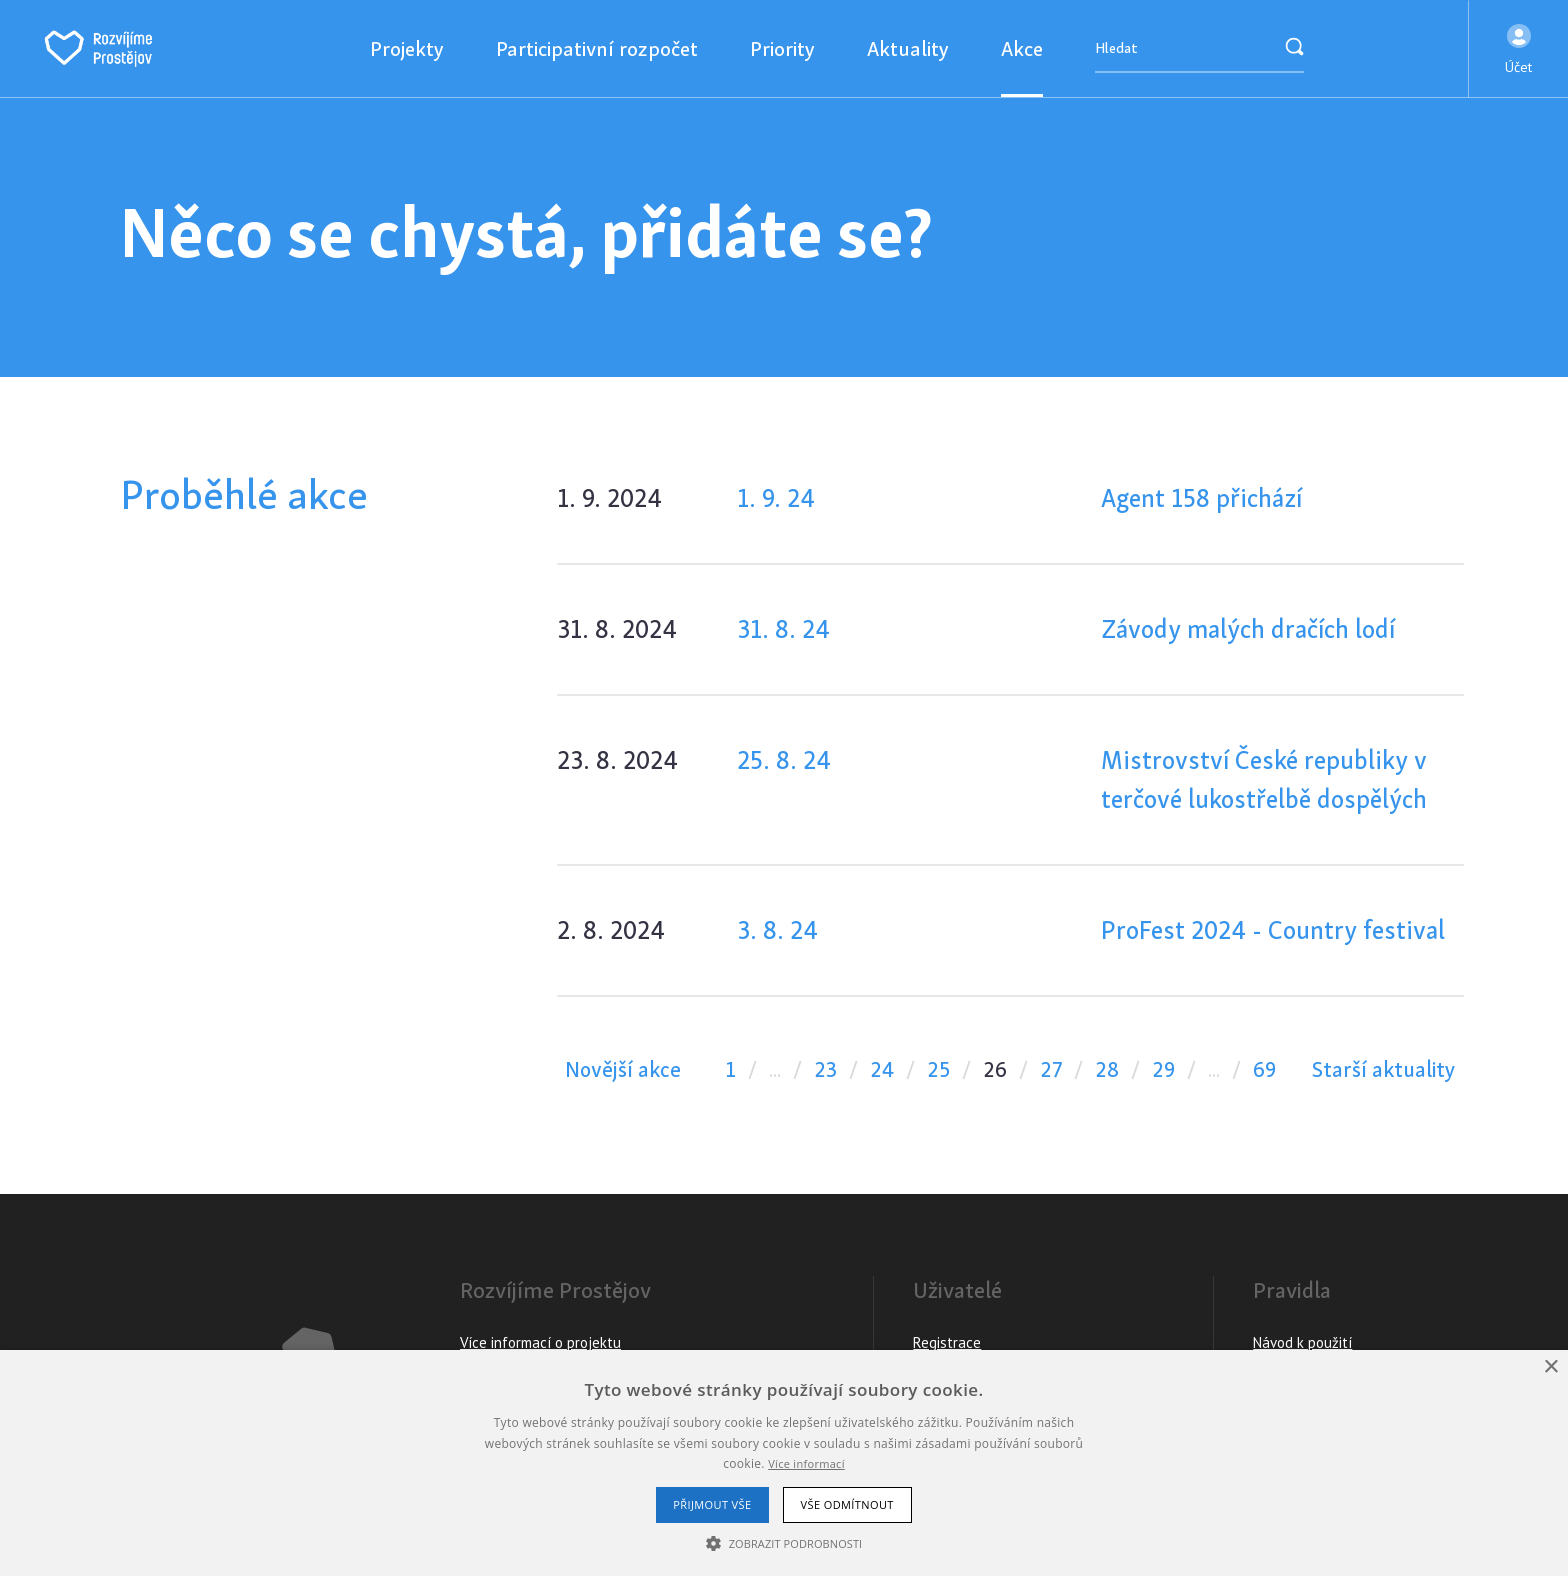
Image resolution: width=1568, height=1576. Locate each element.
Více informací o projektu (540, 1342)
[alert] (784, 1463)
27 (1051, 1069)
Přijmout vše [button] (712, 1504)
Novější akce (623, 1069)
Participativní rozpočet (597, 48)
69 (1264, 1069)
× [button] (1550, 1367)
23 (825, 1069)
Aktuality (908, 48)
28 (1107, 1069)
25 (938, 1069)
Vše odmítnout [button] (847, 1504)
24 (882, 1069)
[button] (1518, 49)
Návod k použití (1302, 1342)
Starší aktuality (1384, 1069)
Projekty (407, 48)
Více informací (806, 1463)
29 (1163, 1069)
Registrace (947, 1342)
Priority (782, 48)
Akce (1022, 48)
